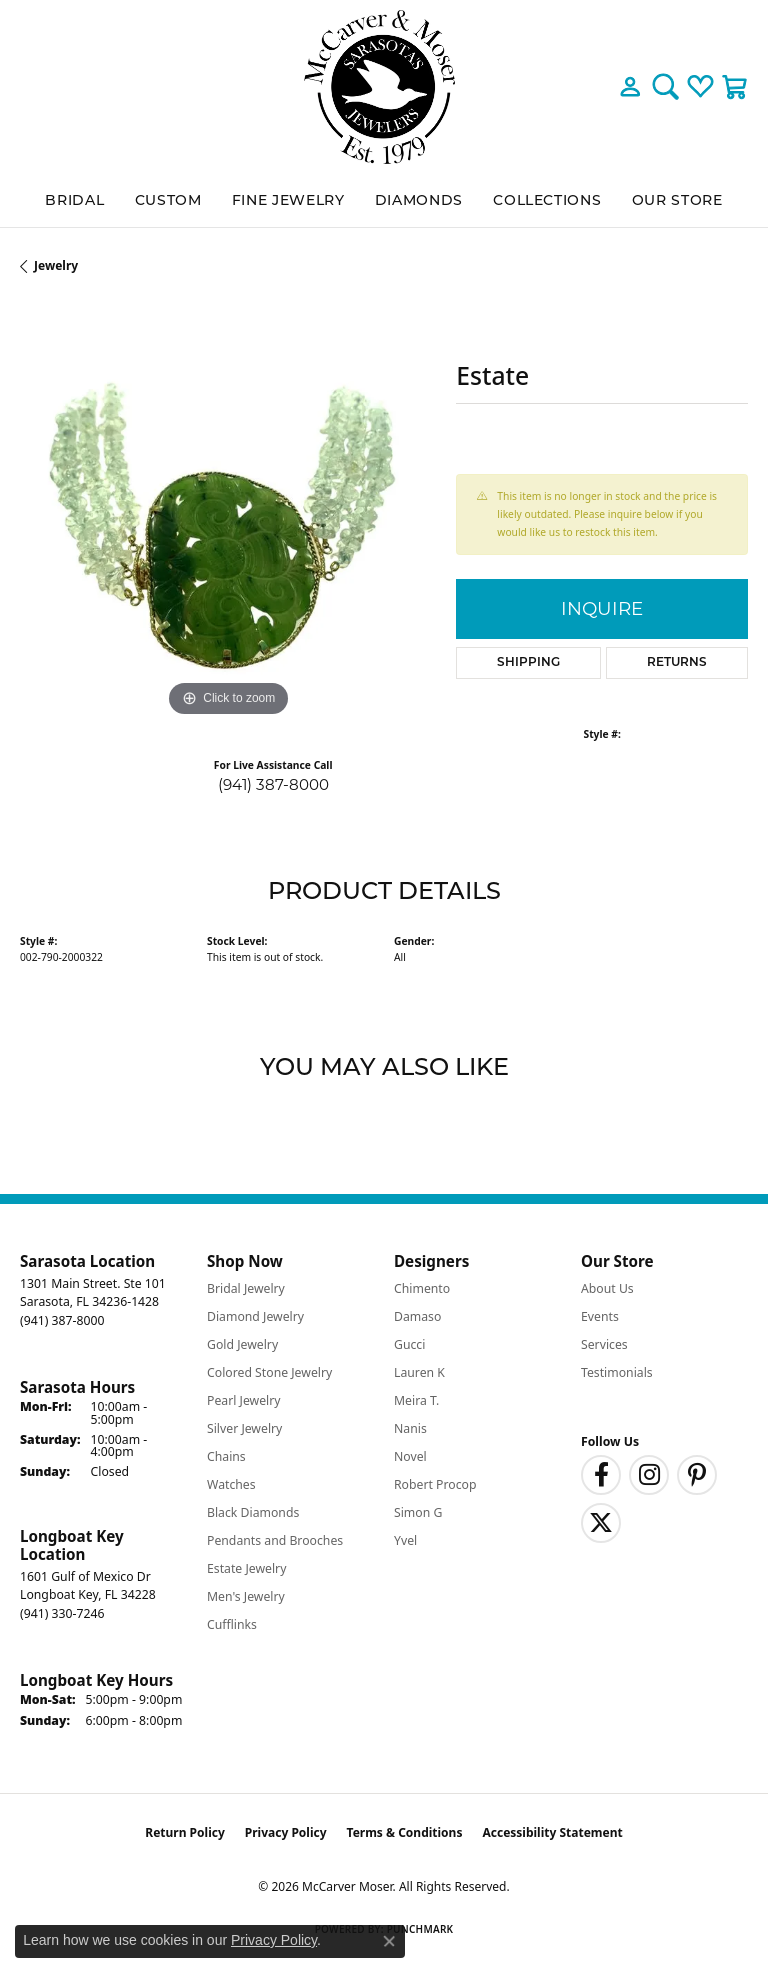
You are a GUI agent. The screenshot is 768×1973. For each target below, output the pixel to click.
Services (604, 1344)
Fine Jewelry (288, 200)
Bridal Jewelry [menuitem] (246, 1288)
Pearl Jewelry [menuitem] (244, 1400)
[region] (228, 514)
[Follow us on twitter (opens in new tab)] (601, 1523)
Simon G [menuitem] (418, 1512)
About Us (607, 1288)
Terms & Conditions (405, 1832)
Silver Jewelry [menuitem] (244, 1428)
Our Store (677, 200)
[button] (630, 87)
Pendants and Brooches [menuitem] (275, 1540)
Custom (168, 200)
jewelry (56, 265)
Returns (677, 663)
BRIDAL (74, 200)
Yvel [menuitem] (405, 1540)
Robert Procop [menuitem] (435, 1484)
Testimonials (617, 1372)
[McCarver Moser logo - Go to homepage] (384, 87)
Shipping (528, 663)
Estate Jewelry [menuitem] (246, 1568)
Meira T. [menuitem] (416, 1400)
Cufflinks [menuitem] (232, 1624)
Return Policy (185, 1832)
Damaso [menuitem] (417, 1316)
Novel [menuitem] (410, 1456)
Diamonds (419, 200)
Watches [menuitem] (231, 1484)
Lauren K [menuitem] (419, 1372)
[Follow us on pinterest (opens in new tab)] (697, 1475)
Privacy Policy (286, 1832)
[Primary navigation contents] (384, 200)
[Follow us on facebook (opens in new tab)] (601, 1475)
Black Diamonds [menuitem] (253, 1512)
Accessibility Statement (552, 1832)
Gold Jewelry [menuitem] (242, 1344)
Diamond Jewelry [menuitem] (255, 1316)
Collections (547, 200)
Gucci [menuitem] (409, 1344)
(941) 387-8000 (273, 784)
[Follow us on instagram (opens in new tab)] (649, 1475)
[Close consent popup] (389, 1941)
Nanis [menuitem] (410, 1428)
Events (600, 1316)
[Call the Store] (62, 1320)
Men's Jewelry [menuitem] (246, 1596)
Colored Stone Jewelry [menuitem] (269, 1372)
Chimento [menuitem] (422, 1288)
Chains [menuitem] (226, 1456)
